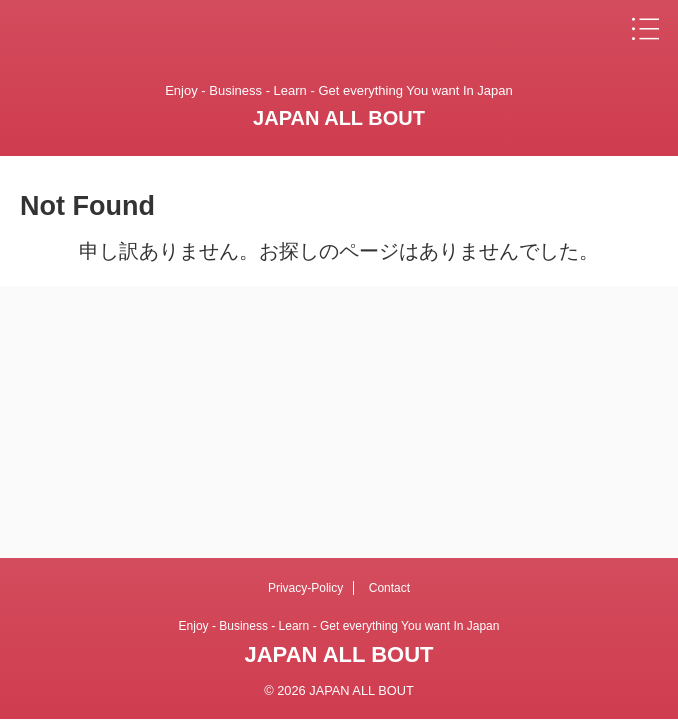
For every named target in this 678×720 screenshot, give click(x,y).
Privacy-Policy (305, 588)
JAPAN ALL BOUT (339, 118)
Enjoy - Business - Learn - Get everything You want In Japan (339, 626)
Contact (389, 588)
